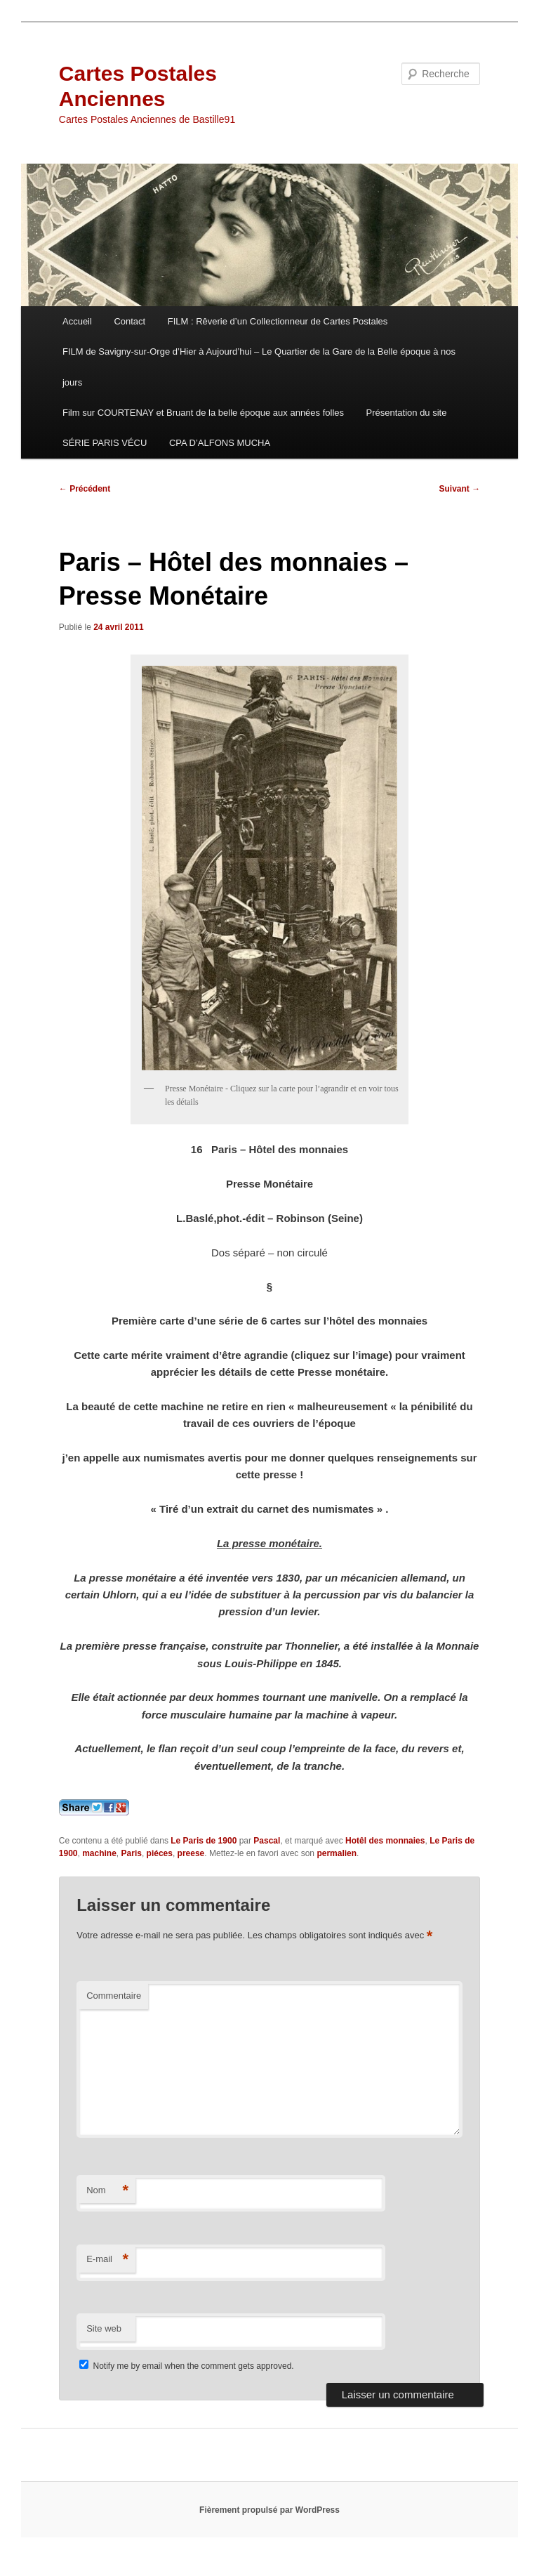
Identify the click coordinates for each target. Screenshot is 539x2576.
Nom (107, 2191)
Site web (103, 2328)
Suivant (460, 489)
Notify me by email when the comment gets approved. (186, 2366)
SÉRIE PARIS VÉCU (104, 443)
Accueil (77, 321)
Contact (129, 321)
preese (191, 1853)
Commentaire (113, 1995)
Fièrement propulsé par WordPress (269, 2510)
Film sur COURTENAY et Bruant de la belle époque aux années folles (203, 412)
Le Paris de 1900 (204, 1841)
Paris (131, 1853)
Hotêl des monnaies (385, 1841)
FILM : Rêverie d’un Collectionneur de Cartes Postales (278, 321)
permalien (337, 1853)
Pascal (266, 1841)
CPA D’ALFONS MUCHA (219, 443)
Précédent (84, 489)
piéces (160, 1853)
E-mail (107, 2259)
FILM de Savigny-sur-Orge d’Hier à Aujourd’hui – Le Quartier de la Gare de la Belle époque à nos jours (258, 366)
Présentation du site (406, 412)
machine (99, 1853)
